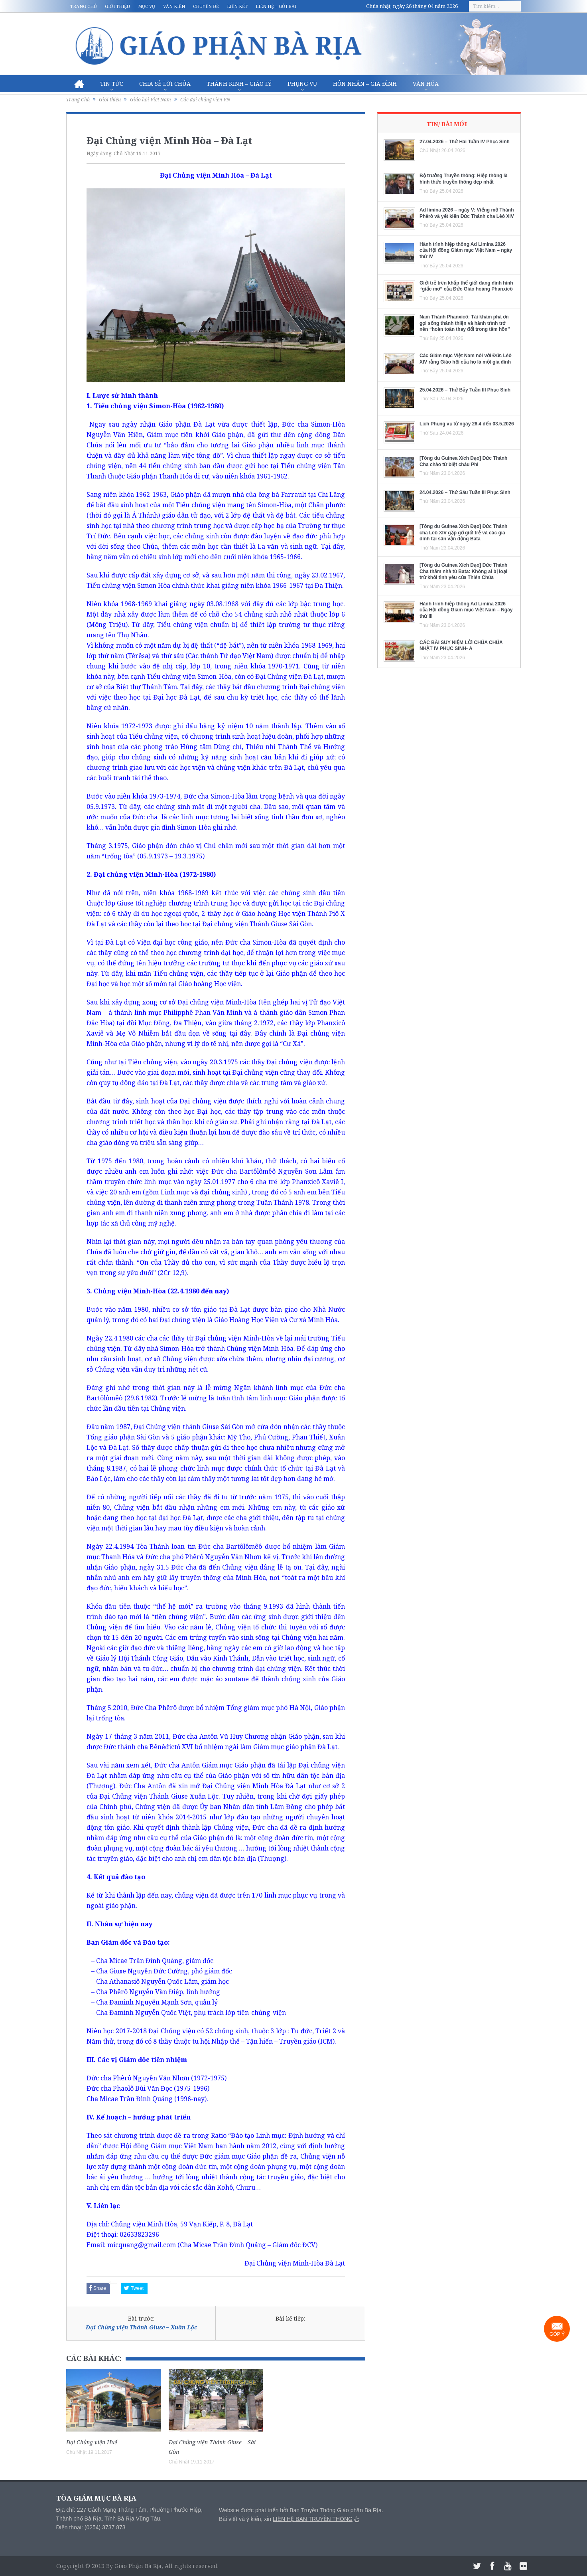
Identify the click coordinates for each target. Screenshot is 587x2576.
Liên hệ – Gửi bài (276, 6)
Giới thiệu (117, 6)
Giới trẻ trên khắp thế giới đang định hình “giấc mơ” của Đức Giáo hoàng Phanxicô (466, 286)
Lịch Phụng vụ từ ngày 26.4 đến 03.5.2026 (467, 424)
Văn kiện (174, 6)
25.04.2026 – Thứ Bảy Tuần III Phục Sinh (465, 390)
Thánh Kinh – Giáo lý (239, 83)
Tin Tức (111, 83)
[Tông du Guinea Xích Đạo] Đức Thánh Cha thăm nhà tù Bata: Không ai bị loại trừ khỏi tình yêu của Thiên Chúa (463, 571)
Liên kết (237, 6)
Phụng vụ (302, 83)
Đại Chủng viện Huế (91, 2442)
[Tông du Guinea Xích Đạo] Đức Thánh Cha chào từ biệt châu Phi (463, 461)
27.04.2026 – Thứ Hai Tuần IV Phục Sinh (465, 141)
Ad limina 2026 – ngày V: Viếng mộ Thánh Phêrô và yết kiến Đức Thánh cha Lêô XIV (467, 213)
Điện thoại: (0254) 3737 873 (91, 2527)
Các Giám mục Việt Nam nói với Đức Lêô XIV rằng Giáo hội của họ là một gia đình (466, 359)
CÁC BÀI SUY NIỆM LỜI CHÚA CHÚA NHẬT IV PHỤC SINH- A (461, 646)
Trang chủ (83, 6)
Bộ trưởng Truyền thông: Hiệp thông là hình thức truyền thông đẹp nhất (464, 179)
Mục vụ (146, 6)
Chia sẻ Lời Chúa (165, 83)
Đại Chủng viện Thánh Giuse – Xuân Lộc (141, 2327)
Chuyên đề (206, 6)
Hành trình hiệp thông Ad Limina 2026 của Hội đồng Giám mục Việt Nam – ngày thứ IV (466, 250)
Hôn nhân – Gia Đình (365, 83)
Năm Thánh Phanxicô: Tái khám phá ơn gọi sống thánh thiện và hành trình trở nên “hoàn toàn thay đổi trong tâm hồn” (465, 323)
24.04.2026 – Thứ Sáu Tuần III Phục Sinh (465, 492)
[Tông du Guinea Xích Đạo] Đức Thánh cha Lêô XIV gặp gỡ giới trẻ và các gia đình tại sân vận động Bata (463, 533)
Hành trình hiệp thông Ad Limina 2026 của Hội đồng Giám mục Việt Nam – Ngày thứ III (466, 610)
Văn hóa (426, 83)
